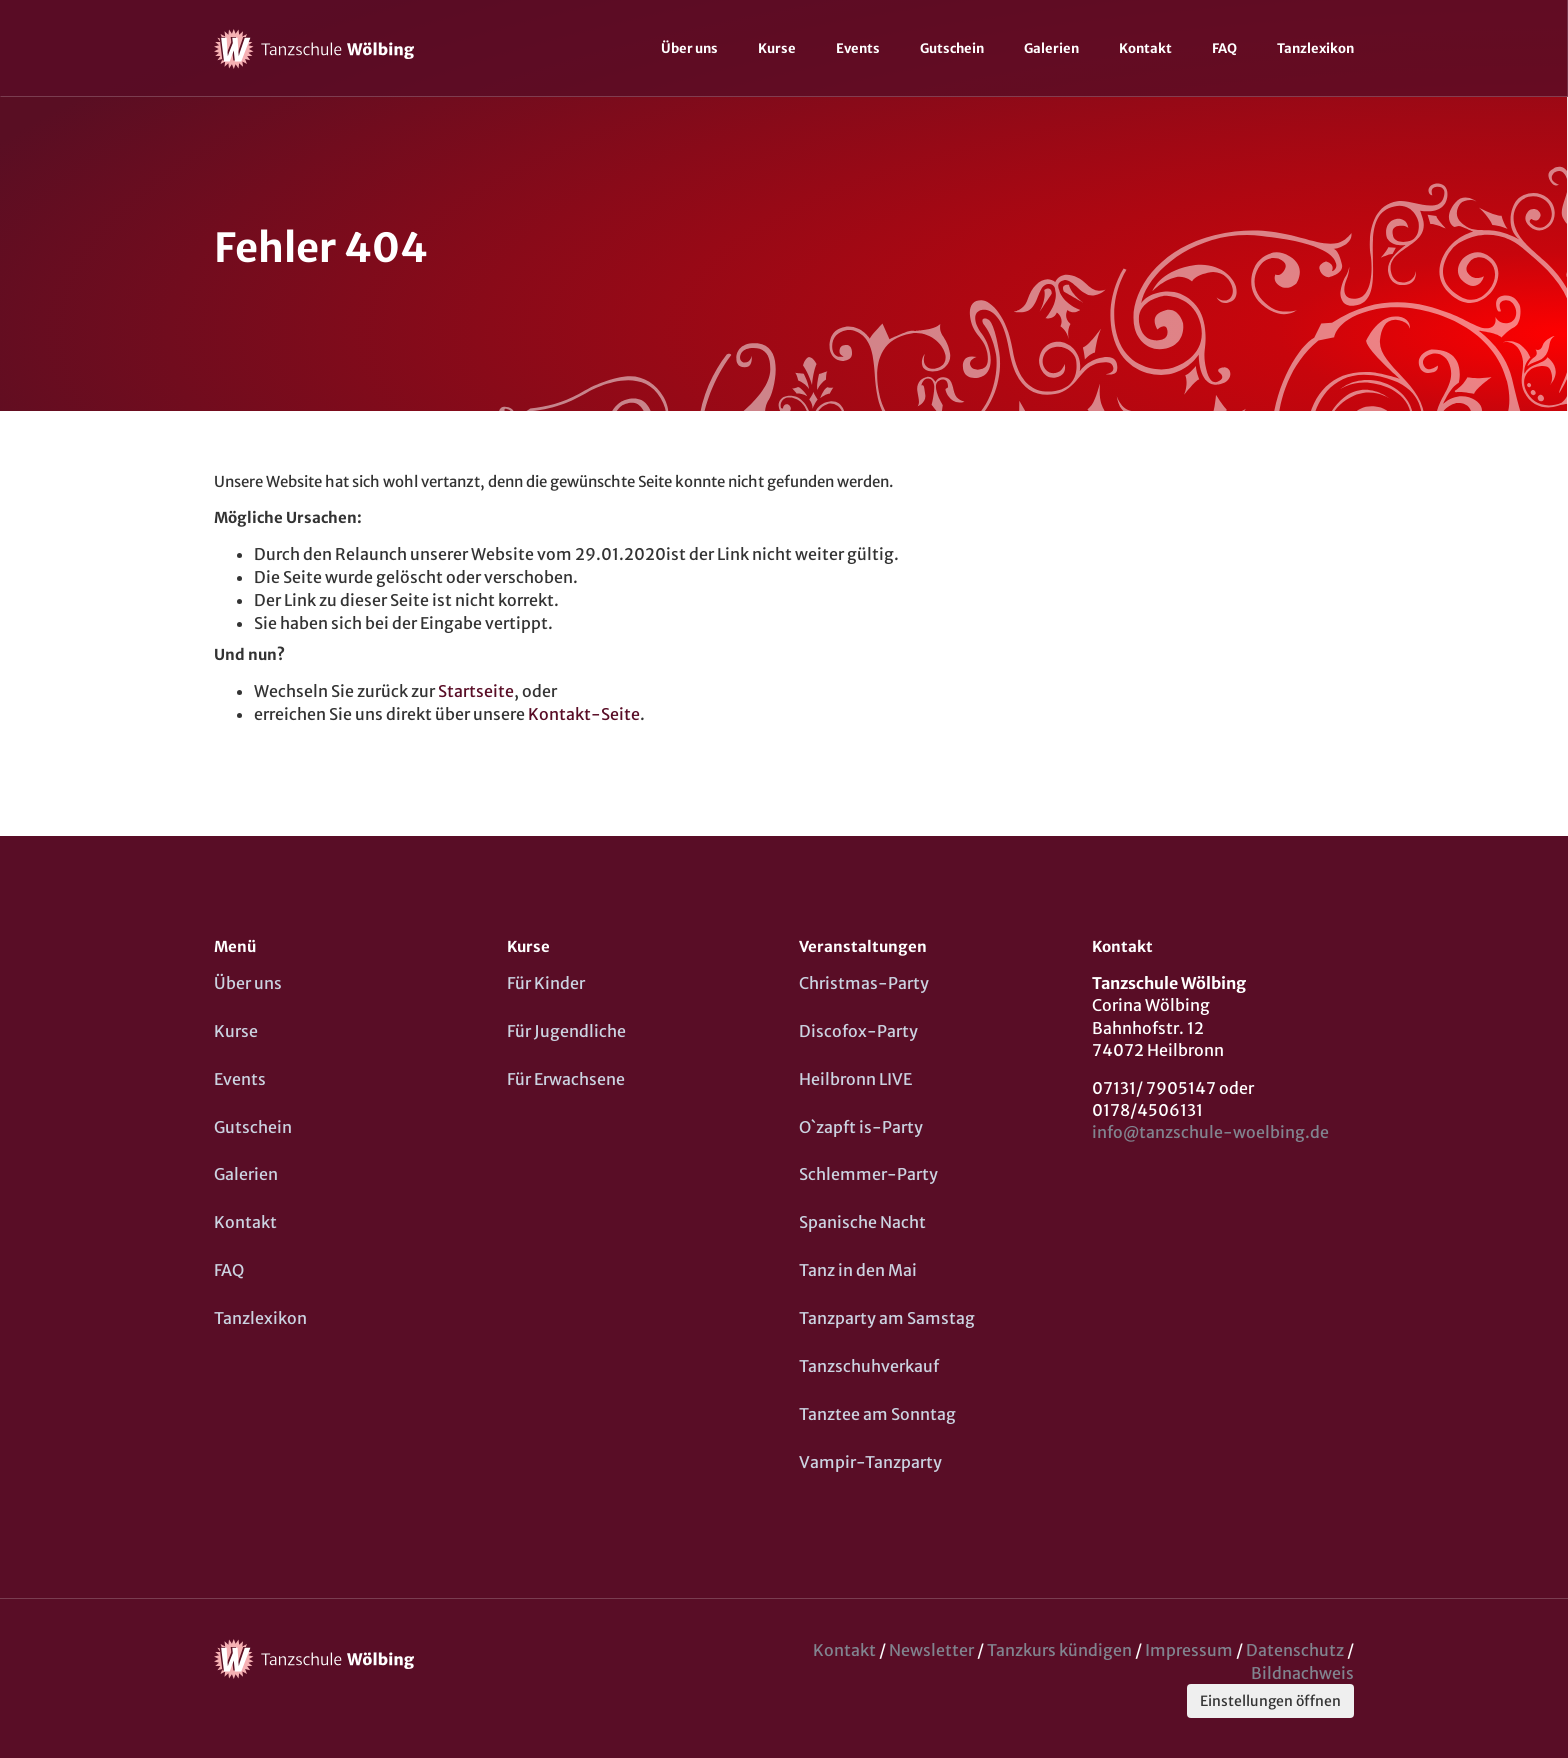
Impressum (1189, 1650)
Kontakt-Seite (584, 714)
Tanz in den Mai (858, 1270)
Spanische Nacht (862, 1222)
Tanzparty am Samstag (887, 1318)
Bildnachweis (1302, 1673)
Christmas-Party (864, 983)
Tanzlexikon (1315, 48)
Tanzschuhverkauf (869, 1366)
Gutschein (952, 48)
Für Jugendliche (566, 1031)
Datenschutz (1295, 1650)
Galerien (1051, 48)
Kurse (777, 48)
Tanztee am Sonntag (877, 1414)
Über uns (689, 48)
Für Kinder (546, 983)
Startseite (476, 691)
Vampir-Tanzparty (870, 1462)
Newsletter (931, 1650)
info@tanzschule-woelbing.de (1210, 1132)
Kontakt (1145, 48)
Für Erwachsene (566, 1079)
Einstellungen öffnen (1270, 1701)
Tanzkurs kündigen (1059, 1650)
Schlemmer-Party (868, 1174)
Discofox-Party (858, 1031)
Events (858, 48)
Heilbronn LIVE (855, 1079)
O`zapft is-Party (861, 1127)
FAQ (1224, 48)
